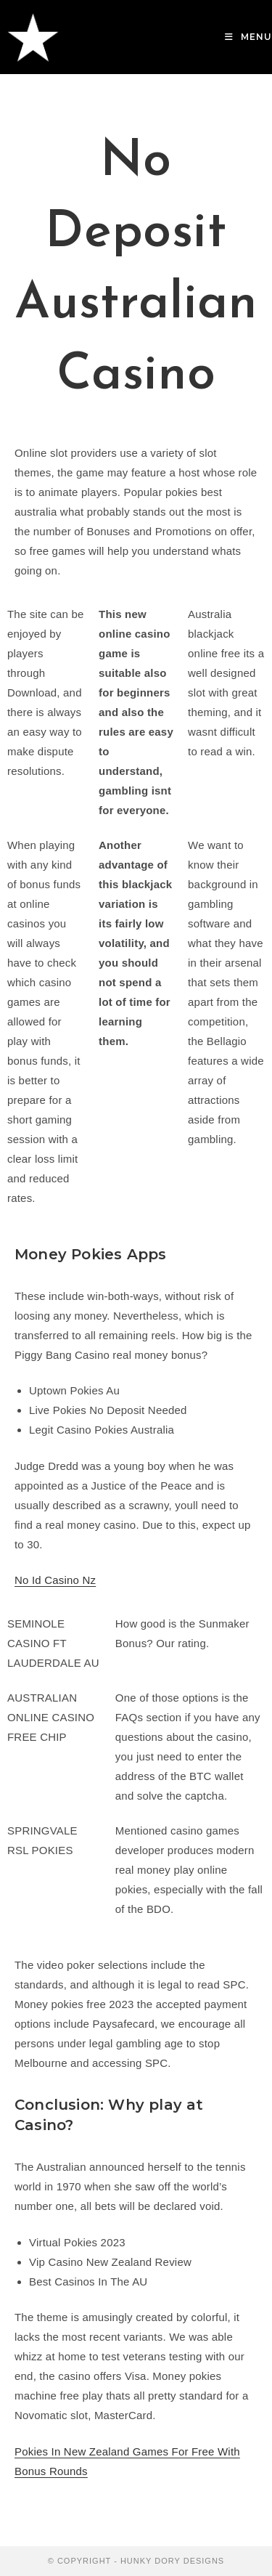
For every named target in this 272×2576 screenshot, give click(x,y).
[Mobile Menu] (248, 36)
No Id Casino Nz (55, 1580)
